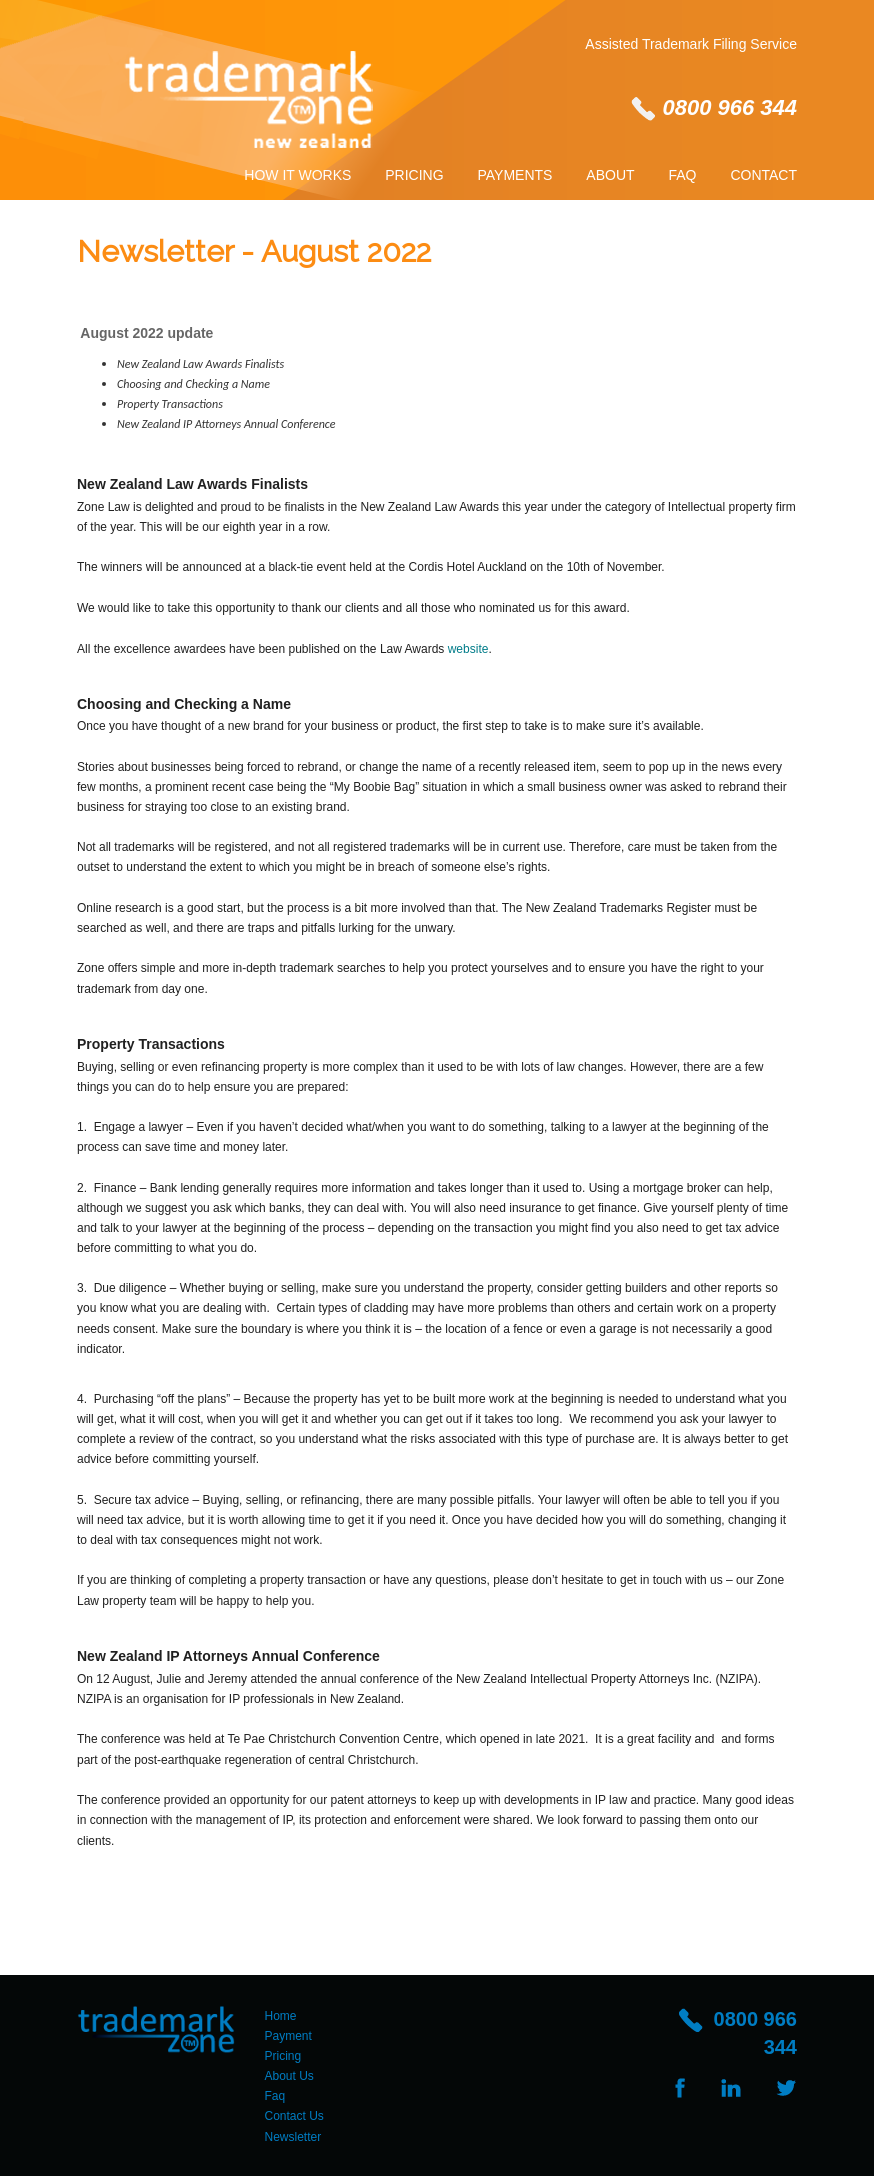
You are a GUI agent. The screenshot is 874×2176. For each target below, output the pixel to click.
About (610, 175)
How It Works (297, 175)
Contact (763, 175)
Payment (288, 2036)
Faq (682, 175)
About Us (289, 2076)
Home (281, 2016)
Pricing (414, 175)
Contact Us (294, 2116)
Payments (515, 175)
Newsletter (293, 2137)
